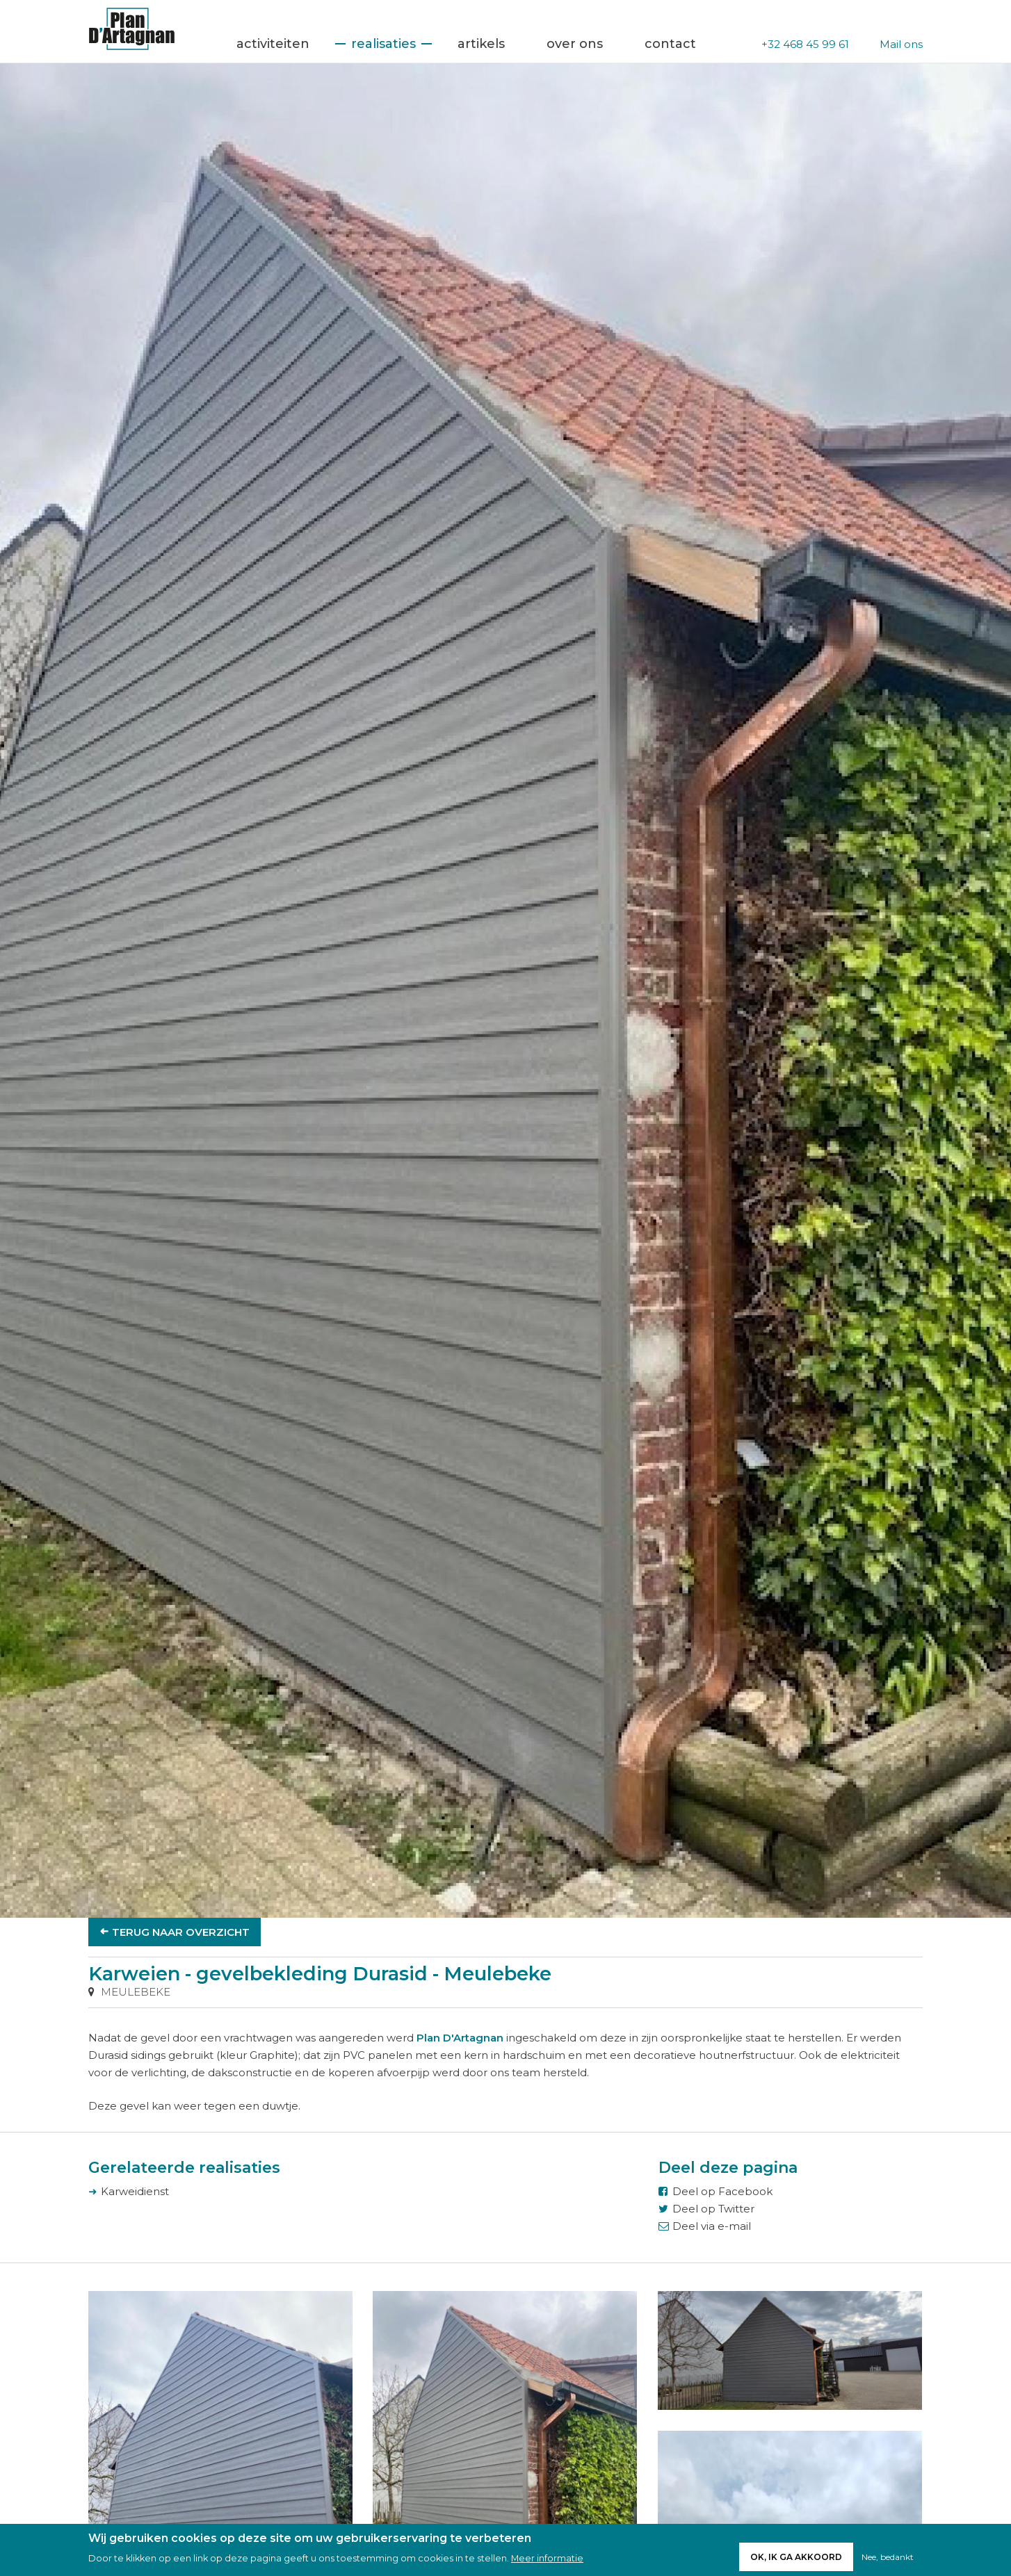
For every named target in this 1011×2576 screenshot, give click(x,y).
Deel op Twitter (713, 2208)
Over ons (575, 43)
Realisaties (383, 43)
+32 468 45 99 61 (805, 44)
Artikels (481, 43)
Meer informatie (547, 2559)
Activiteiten (272, 43)
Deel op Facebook (722, 2191)
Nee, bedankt (888, 2557)
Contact (670, 43)
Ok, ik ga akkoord (796, 2557)
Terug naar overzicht (181, 1932)
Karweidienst (135, 2191)
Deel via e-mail (711, 2226)
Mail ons (901, 44)
